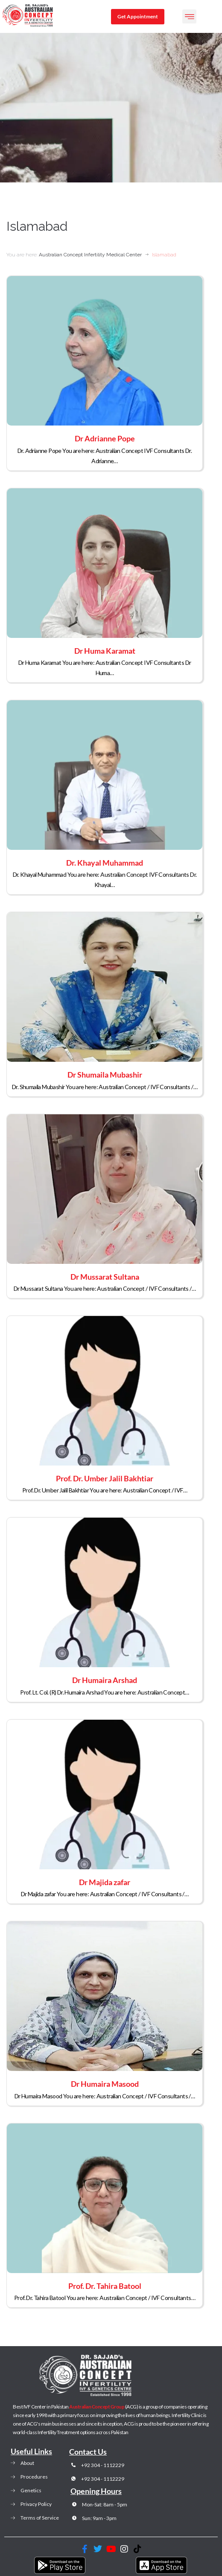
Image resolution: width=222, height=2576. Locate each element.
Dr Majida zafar (104, 1882)
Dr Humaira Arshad (104, 1680)
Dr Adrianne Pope (105, 438)
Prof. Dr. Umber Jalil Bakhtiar (104, 1478)
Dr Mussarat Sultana (104, 1276)
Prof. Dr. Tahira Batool (104, 2286)
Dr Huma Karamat (104, 650)
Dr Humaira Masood (105, 2083)
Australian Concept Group (97, 2406)
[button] (189, 16)
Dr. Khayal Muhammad (104, 862)
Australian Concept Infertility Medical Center (90, 255)
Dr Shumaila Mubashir (104, 1074)
